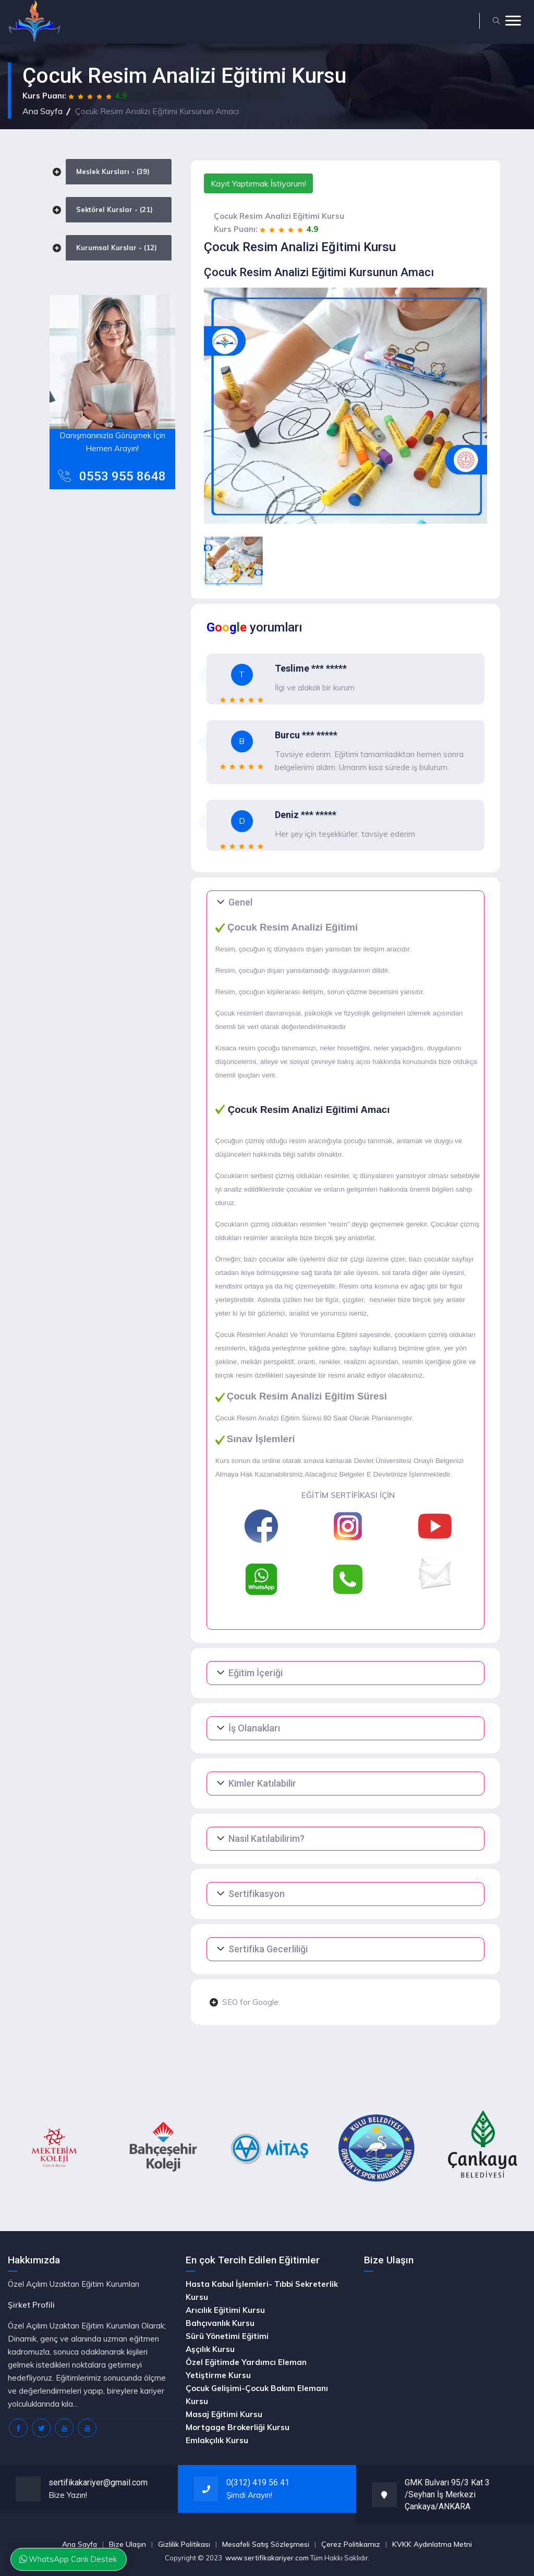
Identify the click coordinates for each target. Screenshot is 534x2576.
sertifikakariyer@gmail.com (98, 2482)
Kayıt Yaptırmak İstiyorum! (258, 183)
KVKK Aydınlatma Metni (432, 2544)
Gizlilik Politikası (184, 2544)
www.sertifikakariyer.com (267, 2558)
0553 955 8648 (122, 476)
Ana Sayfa (42, 111)
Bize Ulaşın (127, 2544)
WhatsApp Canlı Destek (69, 2558)
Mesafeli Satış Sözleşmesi (265, 2544)
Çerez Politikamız (350, 2544)
